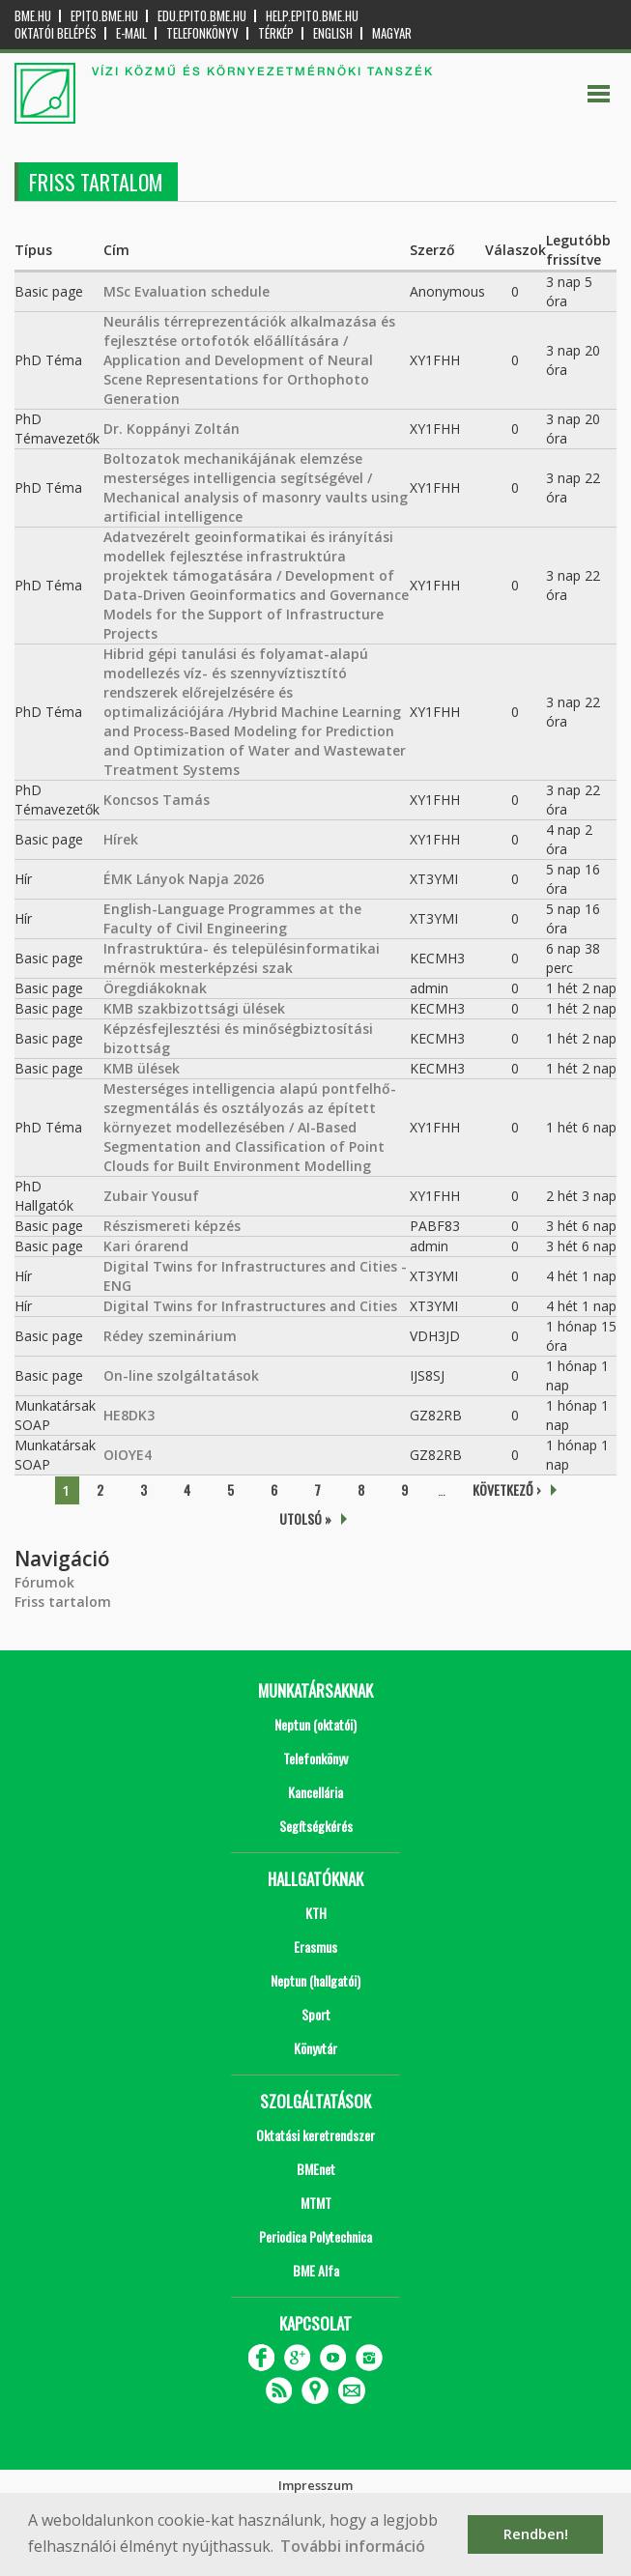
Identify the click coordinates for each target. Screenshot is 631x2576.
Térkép (276, 33)
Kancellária (315, 1792)
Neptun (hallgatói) (315, 1980)
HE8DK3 (129, 1415)
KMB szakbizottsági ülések (194, 1008)
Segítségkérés (316, 1826)
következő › (507, 1489)
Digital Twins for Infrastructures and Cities (250, 1306)
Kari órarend (145, 1246)
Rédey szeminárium (170, 1336)
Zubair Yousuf (151, 1196)
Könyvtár (315, 2048)
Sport (315, 2014)
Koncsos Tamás (156, 799)
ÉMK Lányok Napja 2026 (183, 879)
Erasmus (315, 1946)
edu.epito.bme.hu (202, 16)
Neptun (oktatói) (315, 1724)
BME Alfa (316, 2270)
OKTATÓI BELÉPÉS (55, 33)
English (333, 33)
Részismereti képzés (172, 1225)
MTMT (316, 2202)
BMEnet (316, 2169)
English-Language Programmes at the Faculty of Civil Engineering (232, 918)
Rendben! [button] (535, 2534)
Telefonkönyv (202, 33)
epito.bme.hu (104, 16)
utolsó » (305, 1518)
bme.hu (32, 16)
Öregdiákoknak (155, 988)
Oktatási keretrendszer (315, 2135)
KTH (316, 1913)
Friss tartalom (62, 1601)
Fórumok (44, 1582)
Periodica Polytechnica (315, 2236)
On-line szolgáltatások (181, 1375)
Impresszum (315, 2485)
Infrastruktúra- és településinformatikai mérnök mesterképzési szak (241, 958)
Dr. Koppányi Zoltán (171, 428)
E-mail (131, 33)
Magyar (392, 33)
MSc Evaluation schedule (186, 291)
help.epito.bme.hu (312, 16)
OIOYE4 (127, 1454)
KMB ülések (141, 1068)
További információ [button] (352, 2546)
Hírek (120, 839)
